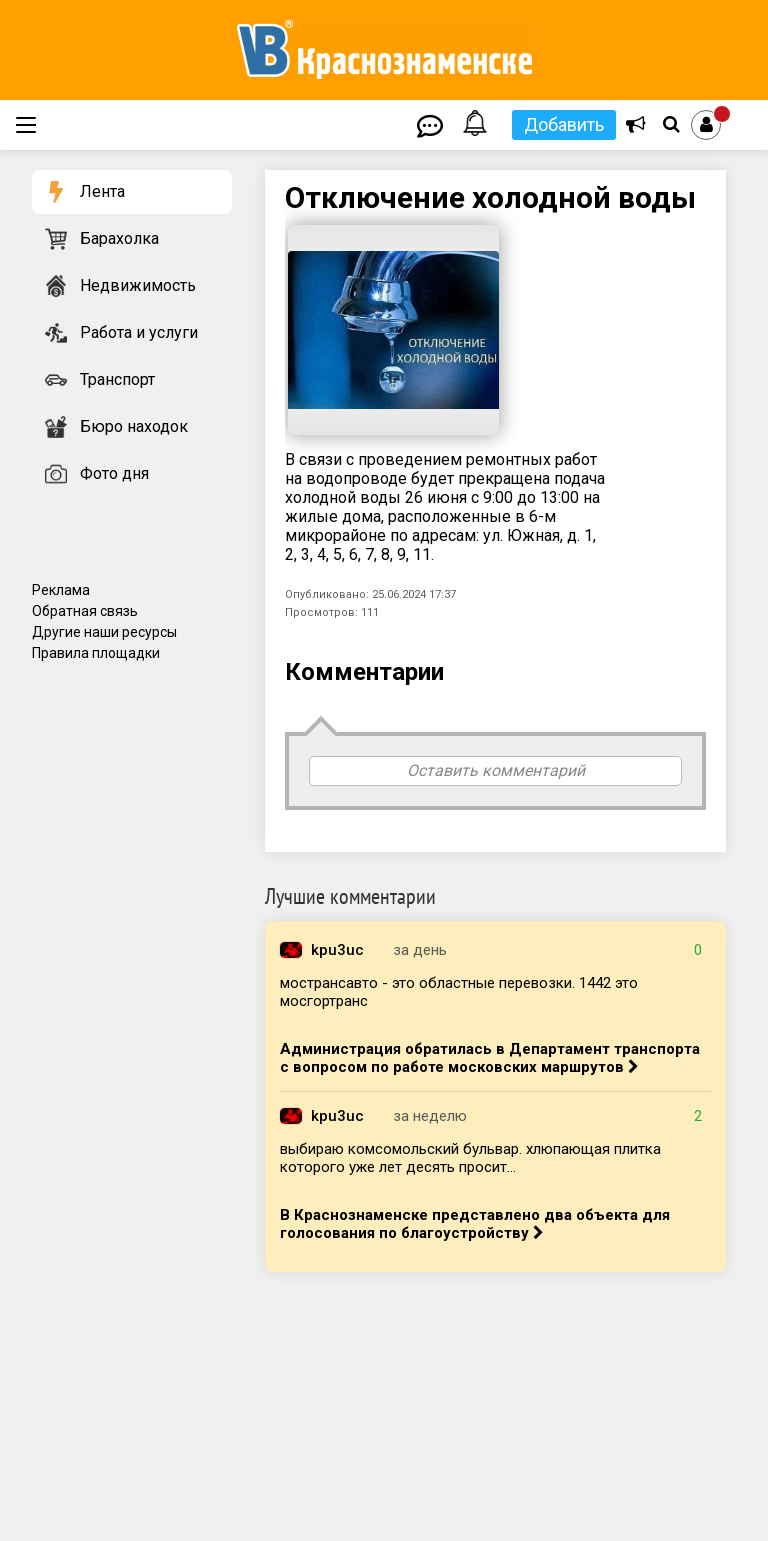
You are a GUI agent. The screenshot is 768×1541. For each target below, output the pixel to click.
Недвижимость (138, 285)
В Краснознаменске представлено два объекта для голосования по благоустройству (475, 1224)
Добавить (564, 124)
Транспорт (117, 379)
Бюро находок (134, 426)
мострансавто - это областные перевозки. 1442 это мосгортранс (459, 992)
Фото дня (114, 473)
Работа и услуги (139, 332)
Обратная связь (85, 611)
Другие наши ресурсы (104, 632)
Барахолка (119, 238)
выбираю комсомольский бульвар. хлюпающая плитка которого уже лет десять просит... (470, 1158)
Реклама (61, 590)
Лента (102, 191)
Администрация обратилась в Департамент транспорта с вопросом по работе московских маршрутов (490, 1058)
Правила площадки (96, 653)
